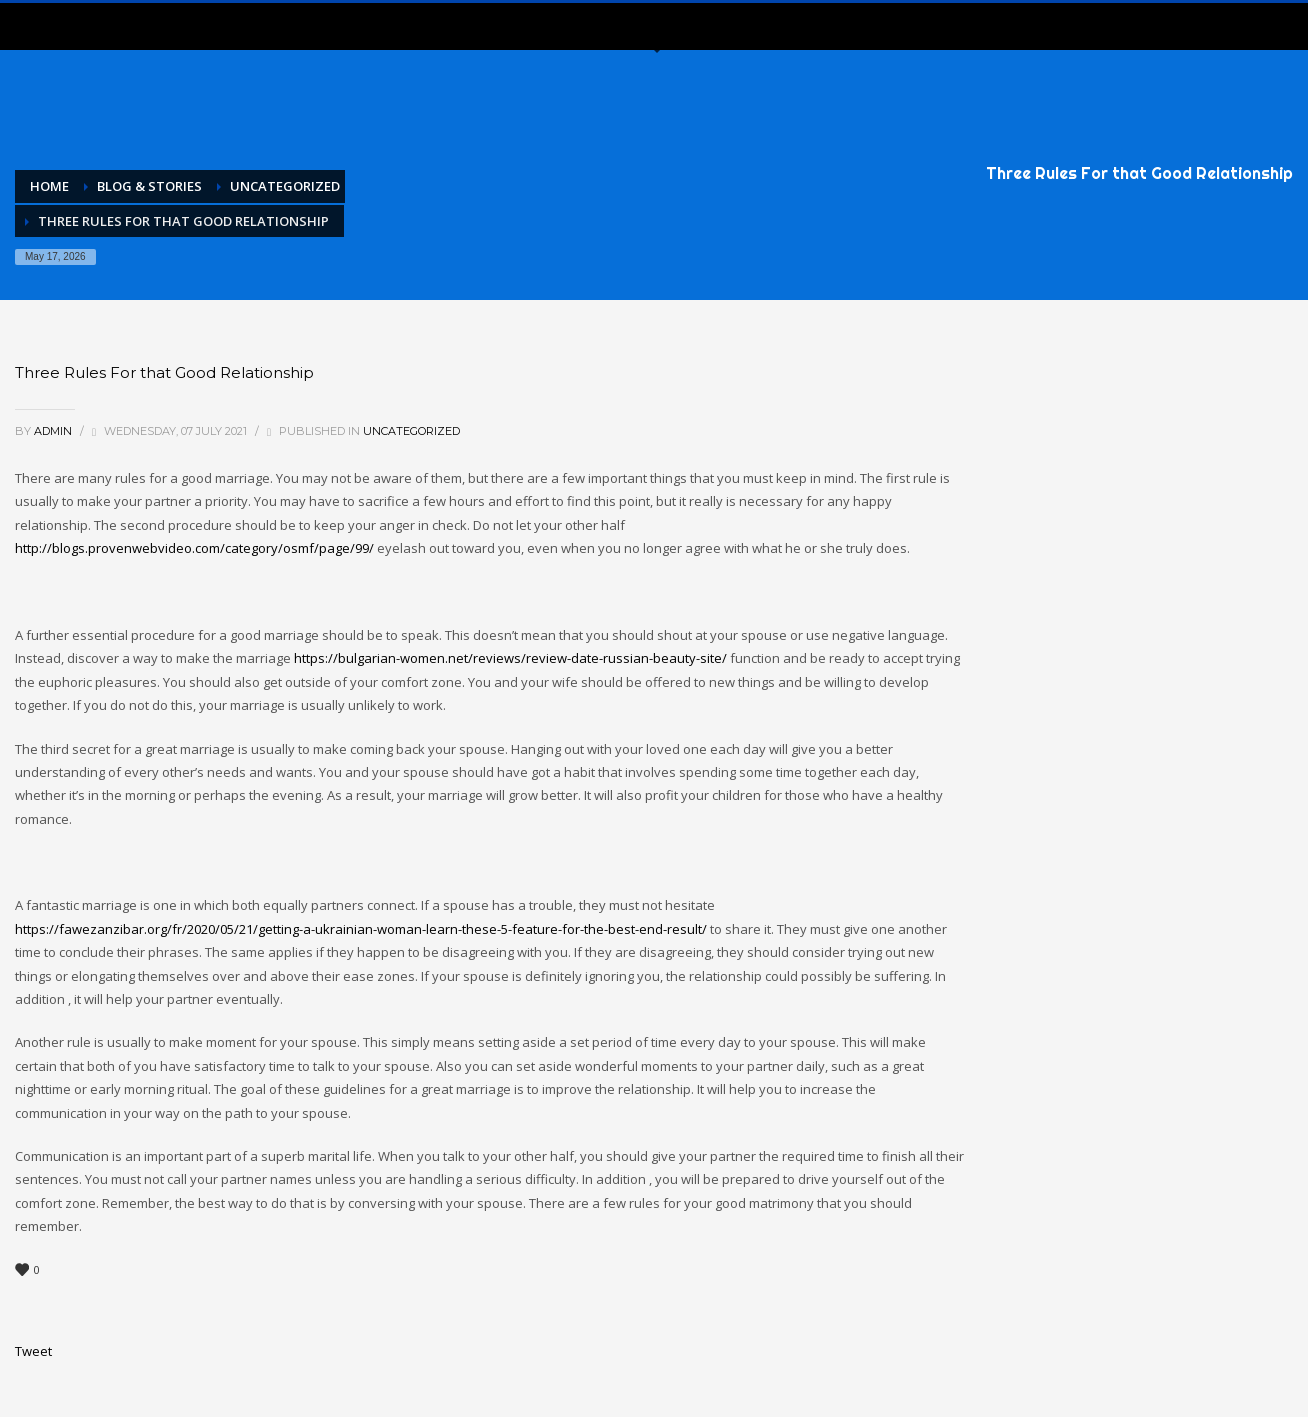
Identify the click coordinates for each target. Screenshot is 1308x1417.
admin (54, 431)
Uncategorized (411, 431)
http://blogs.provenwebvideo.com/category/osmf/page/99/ (194, 548)
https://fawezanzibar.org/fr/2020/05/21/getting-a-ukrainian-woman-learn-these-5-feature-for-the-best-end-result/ (361, 929)
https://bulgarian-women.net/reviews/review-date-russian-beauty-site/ (510, 658)
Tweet (33, 1351)
